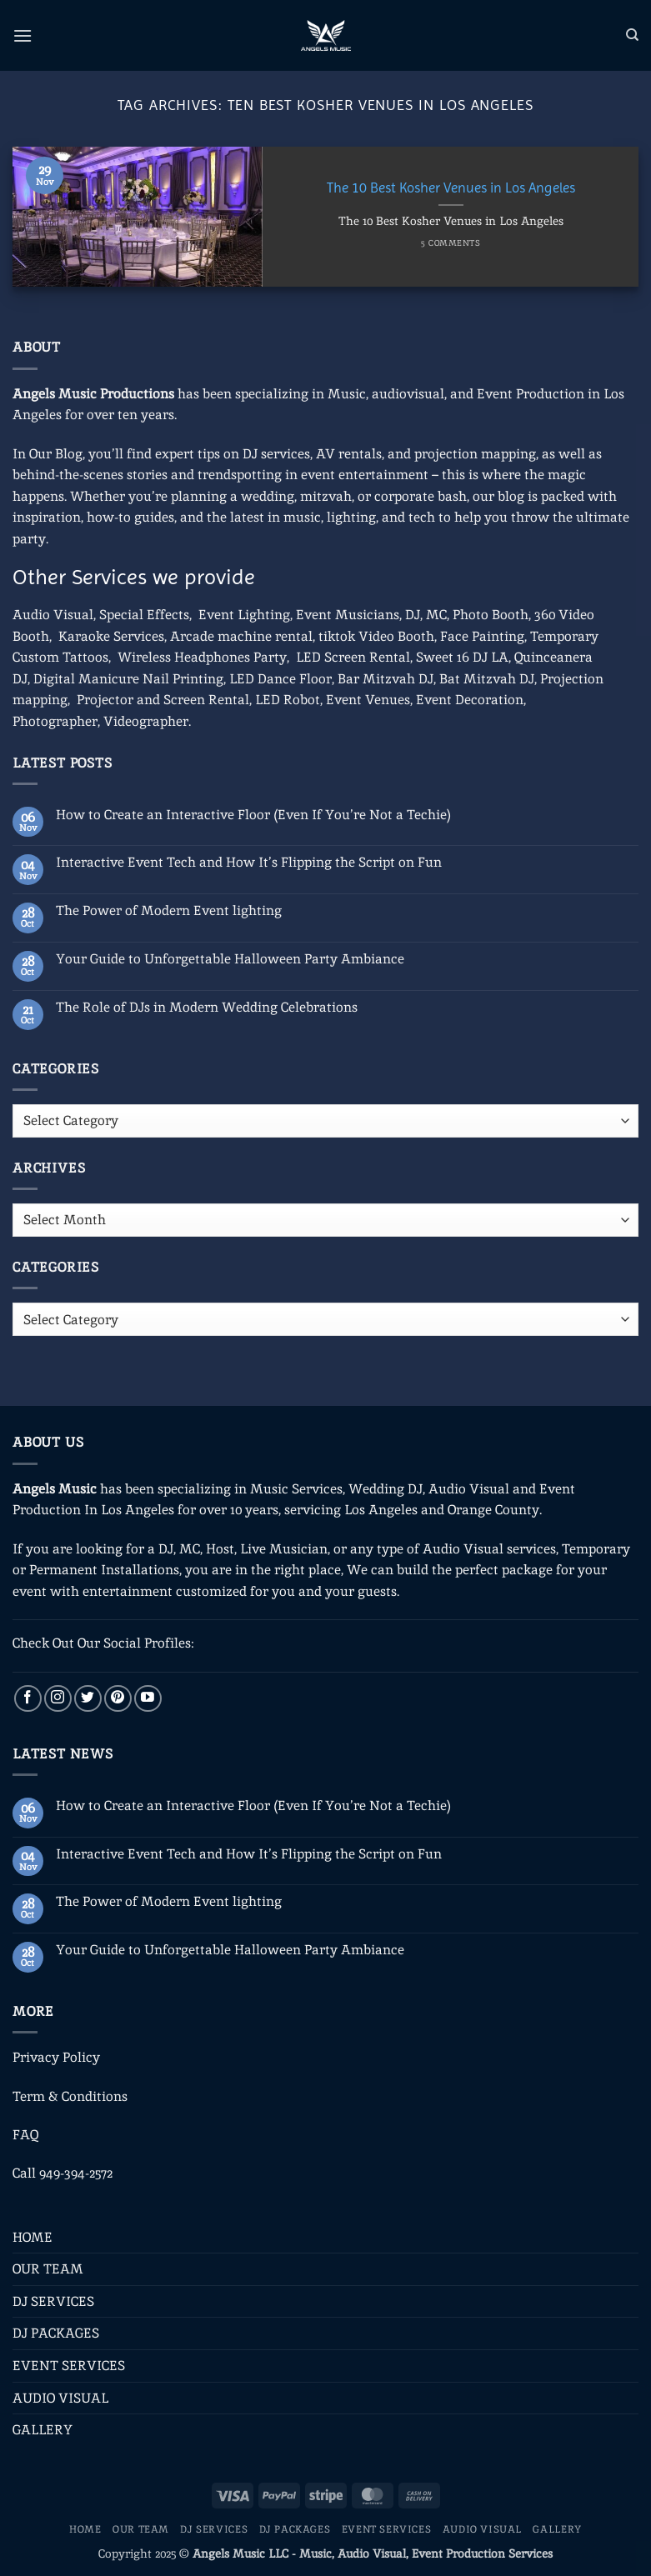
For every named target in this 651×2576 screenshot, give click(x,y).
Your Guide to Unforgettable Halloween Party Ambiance (230, 959)
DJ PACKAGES (56, 2333)
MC (436, 614)
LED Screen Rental (353, 657)
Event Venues (368, 699)
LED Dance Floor (280, 679)
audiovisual (408, 394)
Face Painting (482, 636)
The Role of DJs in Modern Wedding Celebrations (207, 1007)
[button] (23, 35)
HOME (33, 2237)
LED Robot (287, 699)
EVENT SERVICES (69, 2365)
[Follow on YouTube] (148, 1699)
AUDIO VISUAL (60, 2398)
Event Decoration (469, 699)
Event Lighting (244, 614)
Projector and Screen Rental (163, 699)
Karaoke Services (111, 636)
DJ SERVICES (53, 2301)
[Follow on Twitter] (88, 1699)
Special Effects (144, 614)
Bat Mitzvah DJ (486, 679)
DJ (412, 614)
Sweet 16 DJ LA (462, 657)
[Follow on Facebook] (28, 1699)
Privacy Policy (56, 2057)
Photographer (55, 721)
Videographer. (147, 721)
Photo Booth (490, 614)
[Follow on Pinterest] (118, 1699)
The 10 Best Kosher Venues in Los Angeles (451, 188)
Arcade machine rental (241, 636)
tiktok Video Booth (376, 636)
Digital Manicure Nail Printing (128, 679)
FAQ (25, 2134)
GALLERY (43, 2429)
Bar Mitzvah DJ (385, 679)
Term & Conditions (70, 2096)
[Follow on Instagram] (58, 1699)
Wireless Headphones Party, (203, 657)
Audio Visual (53, 614)
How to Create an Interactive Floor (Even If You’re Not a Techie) (253, 815)
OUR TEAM (48, 2269)
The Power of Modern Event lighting (169, 910)
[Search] (632, 35)
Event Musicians (347, 614)
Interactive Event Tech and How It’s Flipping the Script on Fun (249, 862)
